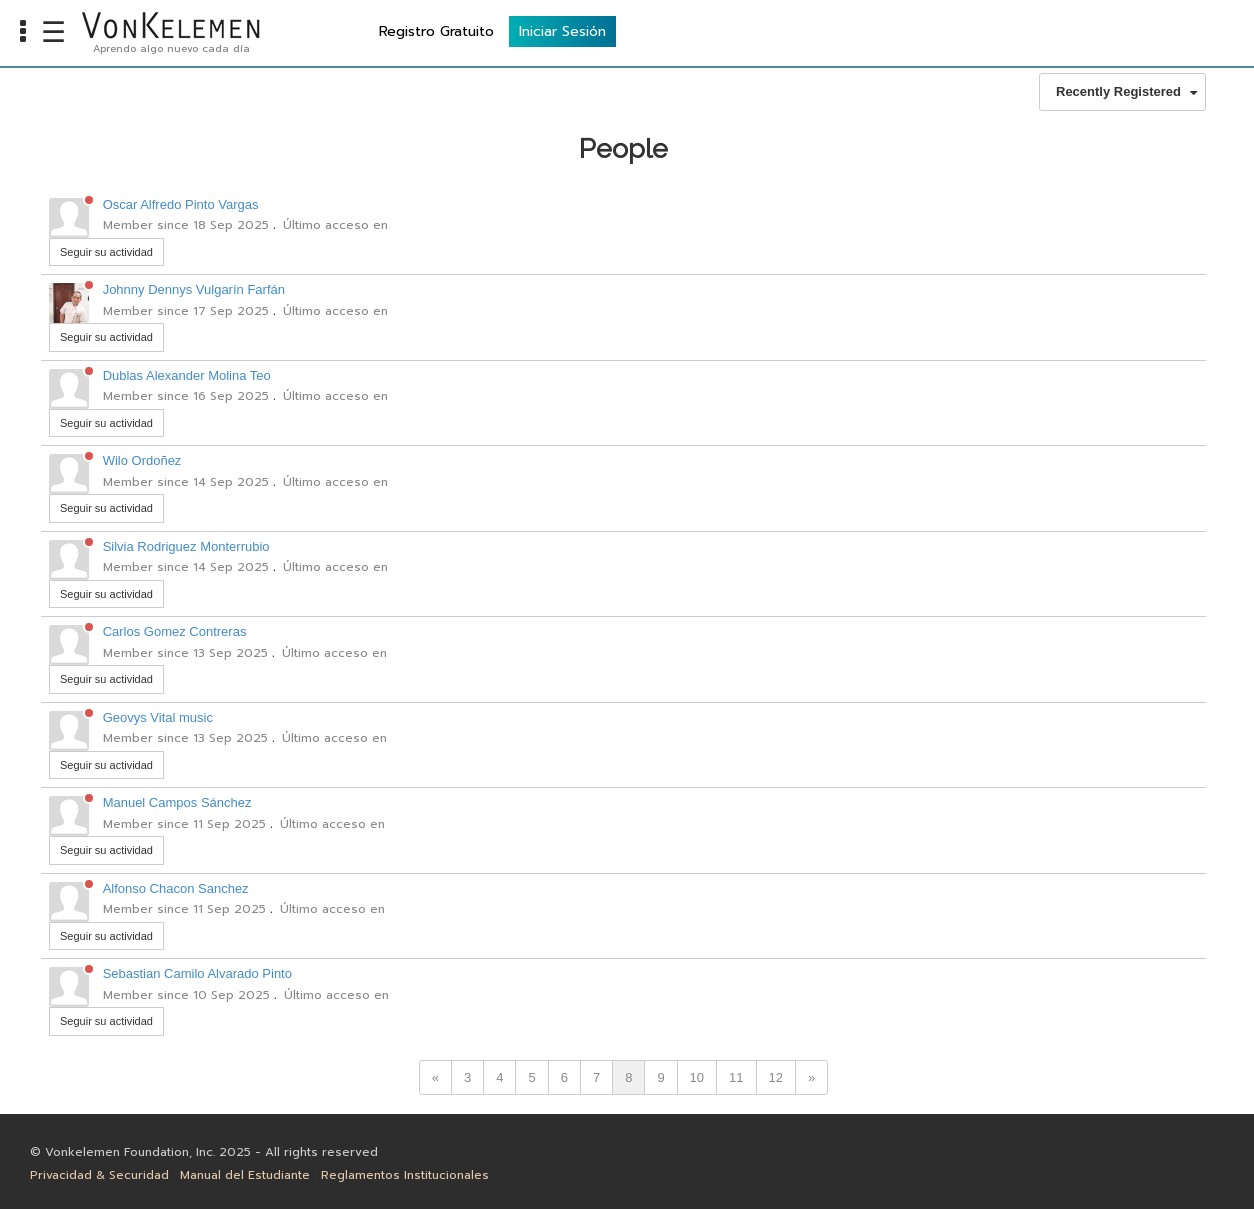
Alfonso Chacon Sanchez (176, 888)
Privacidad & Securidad (99, 1175)
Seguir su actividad (106, 252)
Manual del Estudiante (245, 1175)
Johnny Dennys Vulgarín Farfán (194, 289)
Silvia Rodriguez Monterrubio (186, 546)
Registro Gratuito (1059, 30)
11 (736, 1077)
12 (776, 1077)
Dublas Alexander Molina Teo (187, 375)
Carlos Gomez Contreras (175, 631)
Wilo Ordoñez (142, 460)
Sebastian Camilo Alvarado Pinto (197, 973)
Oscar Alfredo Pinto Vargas (181, 204)
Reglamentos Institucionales (405, 1175)
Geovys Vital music (158, 717)
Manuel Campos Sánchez (177, 802)
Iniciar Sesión (1185, 30)
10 (697, 1077)
